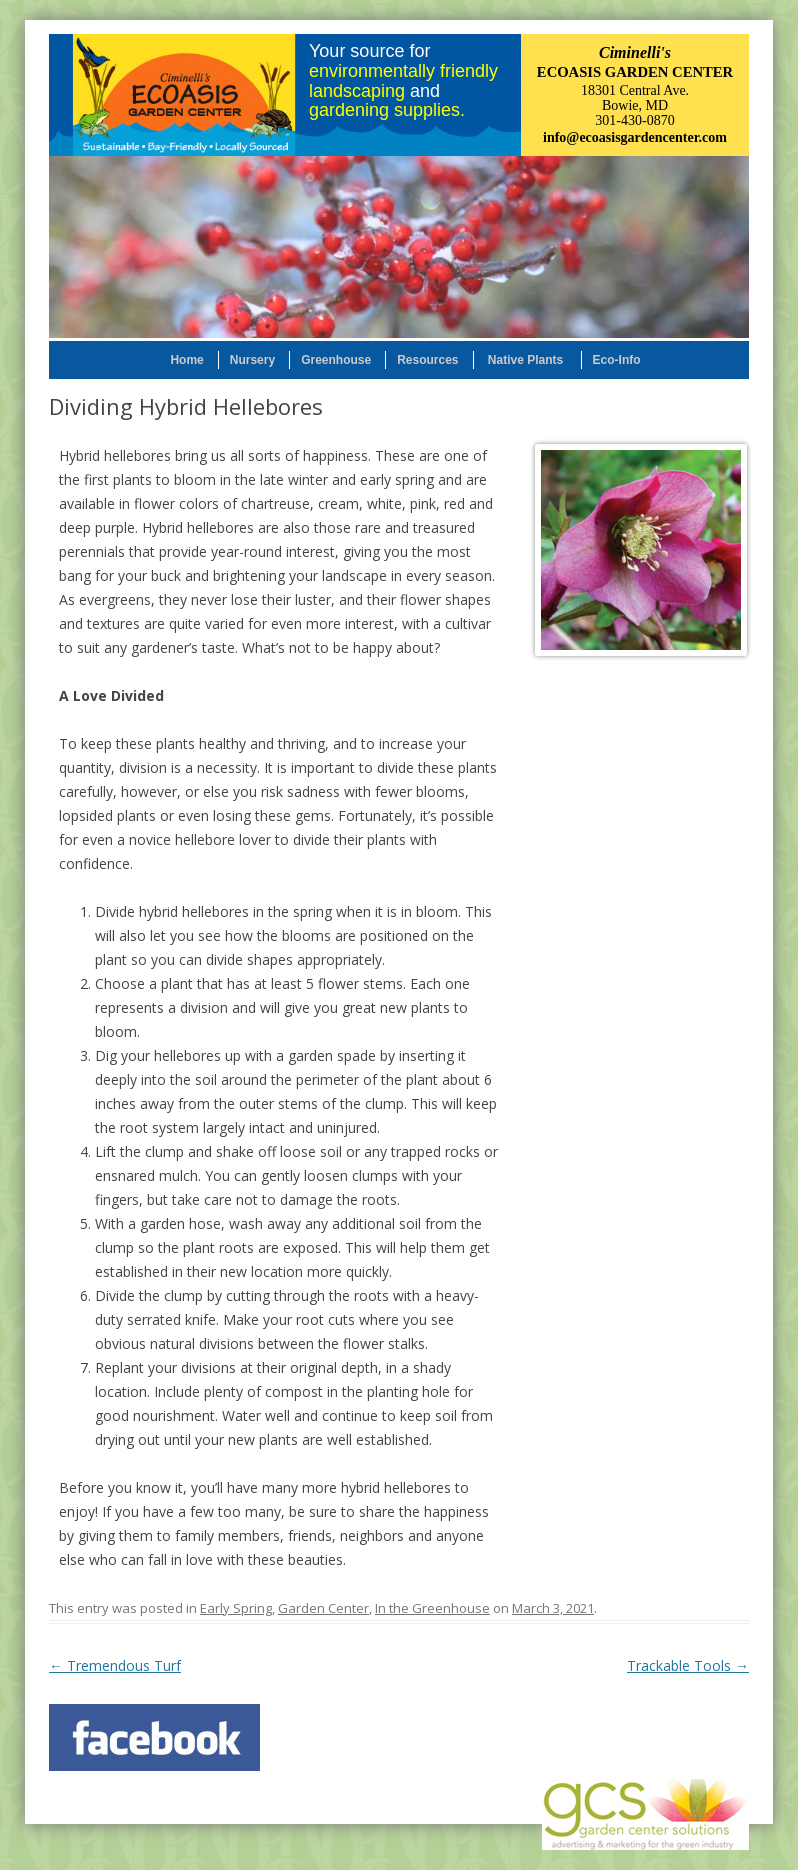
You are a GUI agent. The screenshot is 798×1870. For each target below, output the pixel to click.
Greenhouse (336, 360)
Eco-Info (617, 360)
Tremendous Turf (115, 1665)
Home (186, 360)
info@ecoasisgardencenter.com (635, 137)
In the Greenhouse (432, 1608)
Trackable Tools (688, 1665)
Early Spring (236, 1608)
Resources (427, 360)
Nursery (252, 360)
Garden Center (323, 1608)
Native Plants (526, 360)
